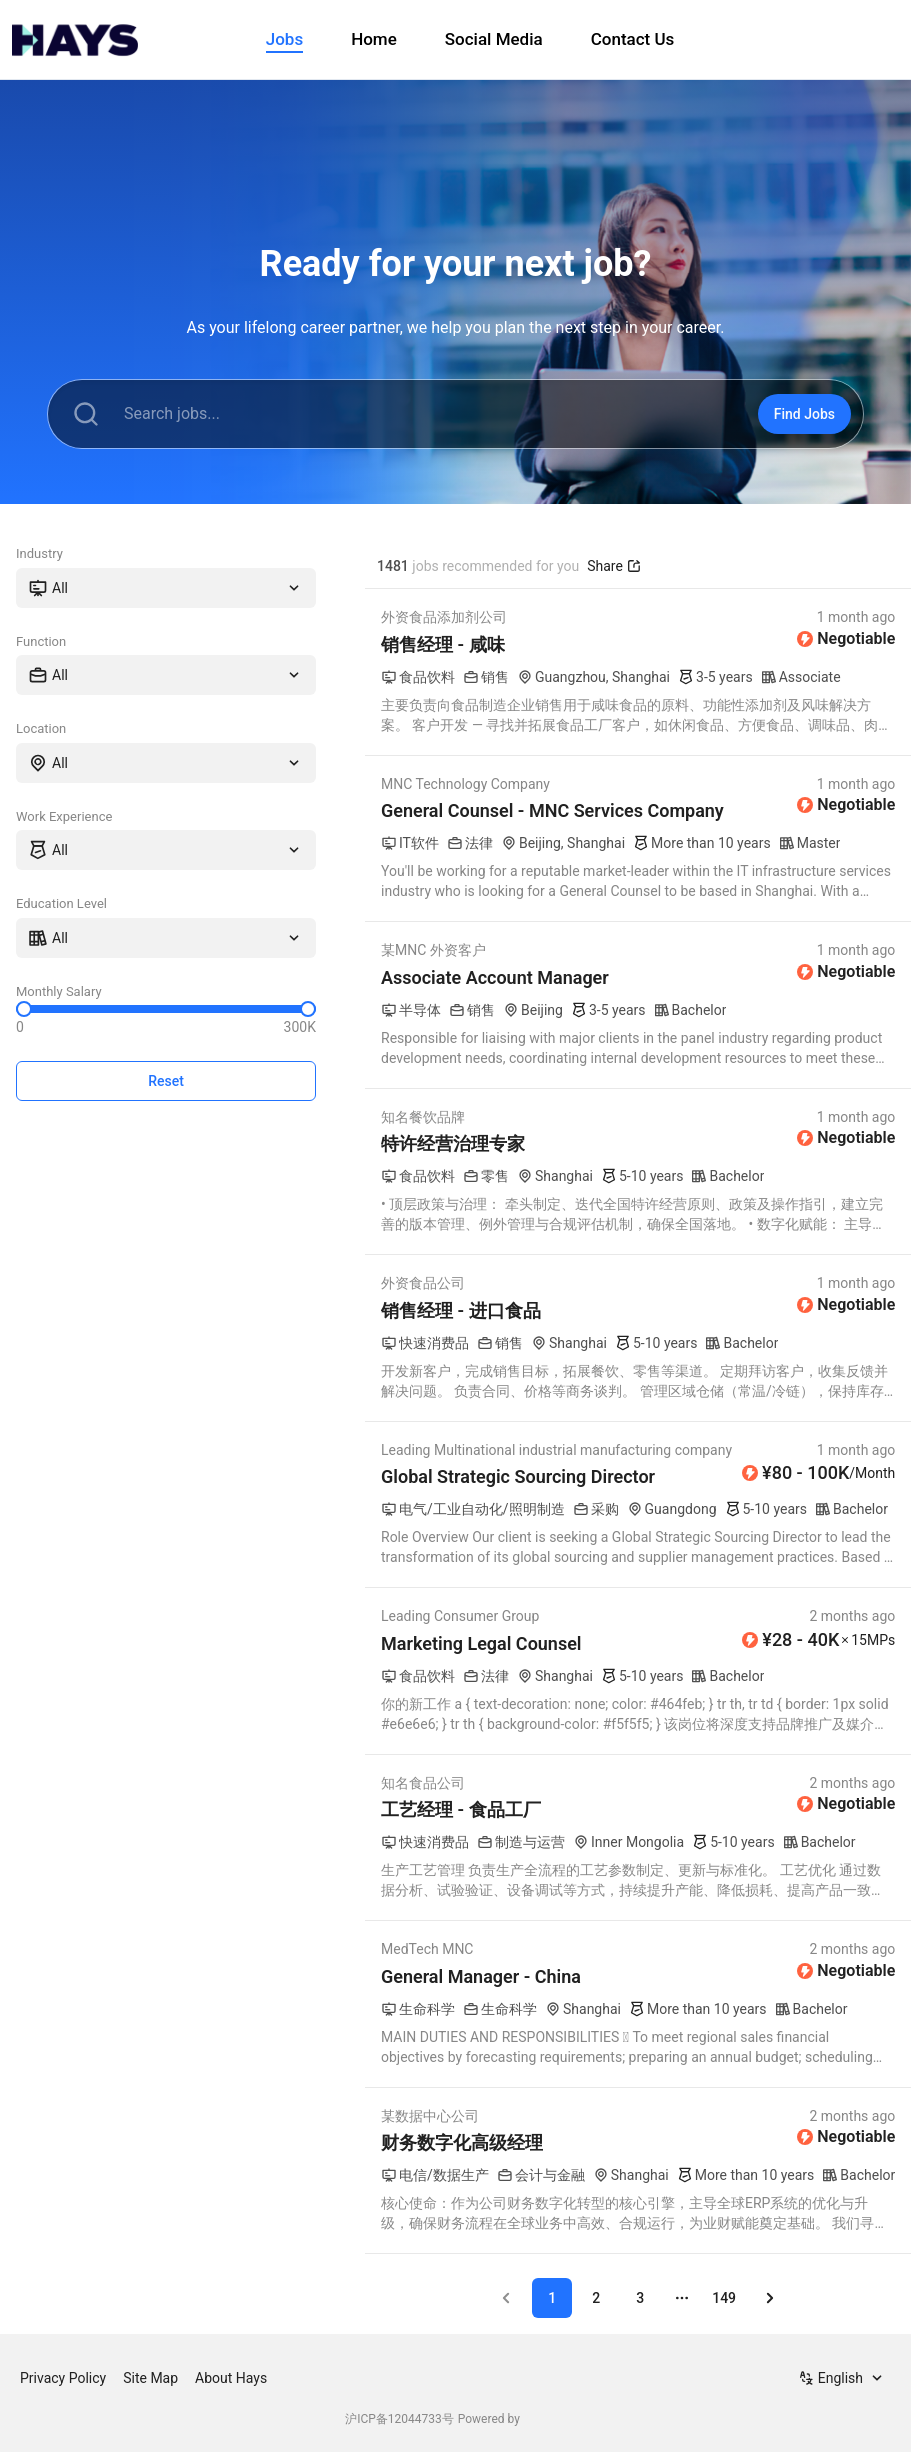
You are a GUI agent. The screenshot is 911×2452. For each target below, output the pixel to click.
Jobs (284, 39)
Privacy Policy (63, 2378)
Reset (166, 1081)
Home (374, 39)
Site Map (150, 2378)
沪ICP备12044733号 (399, 2419)
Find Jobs (804, 414)
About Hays (231, 2378)
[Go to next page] (770, 2298)
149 (724, 2298)
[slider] (24, 1009)
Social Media (494, 39)
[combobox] (166, 588)
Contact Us (633, 39)
